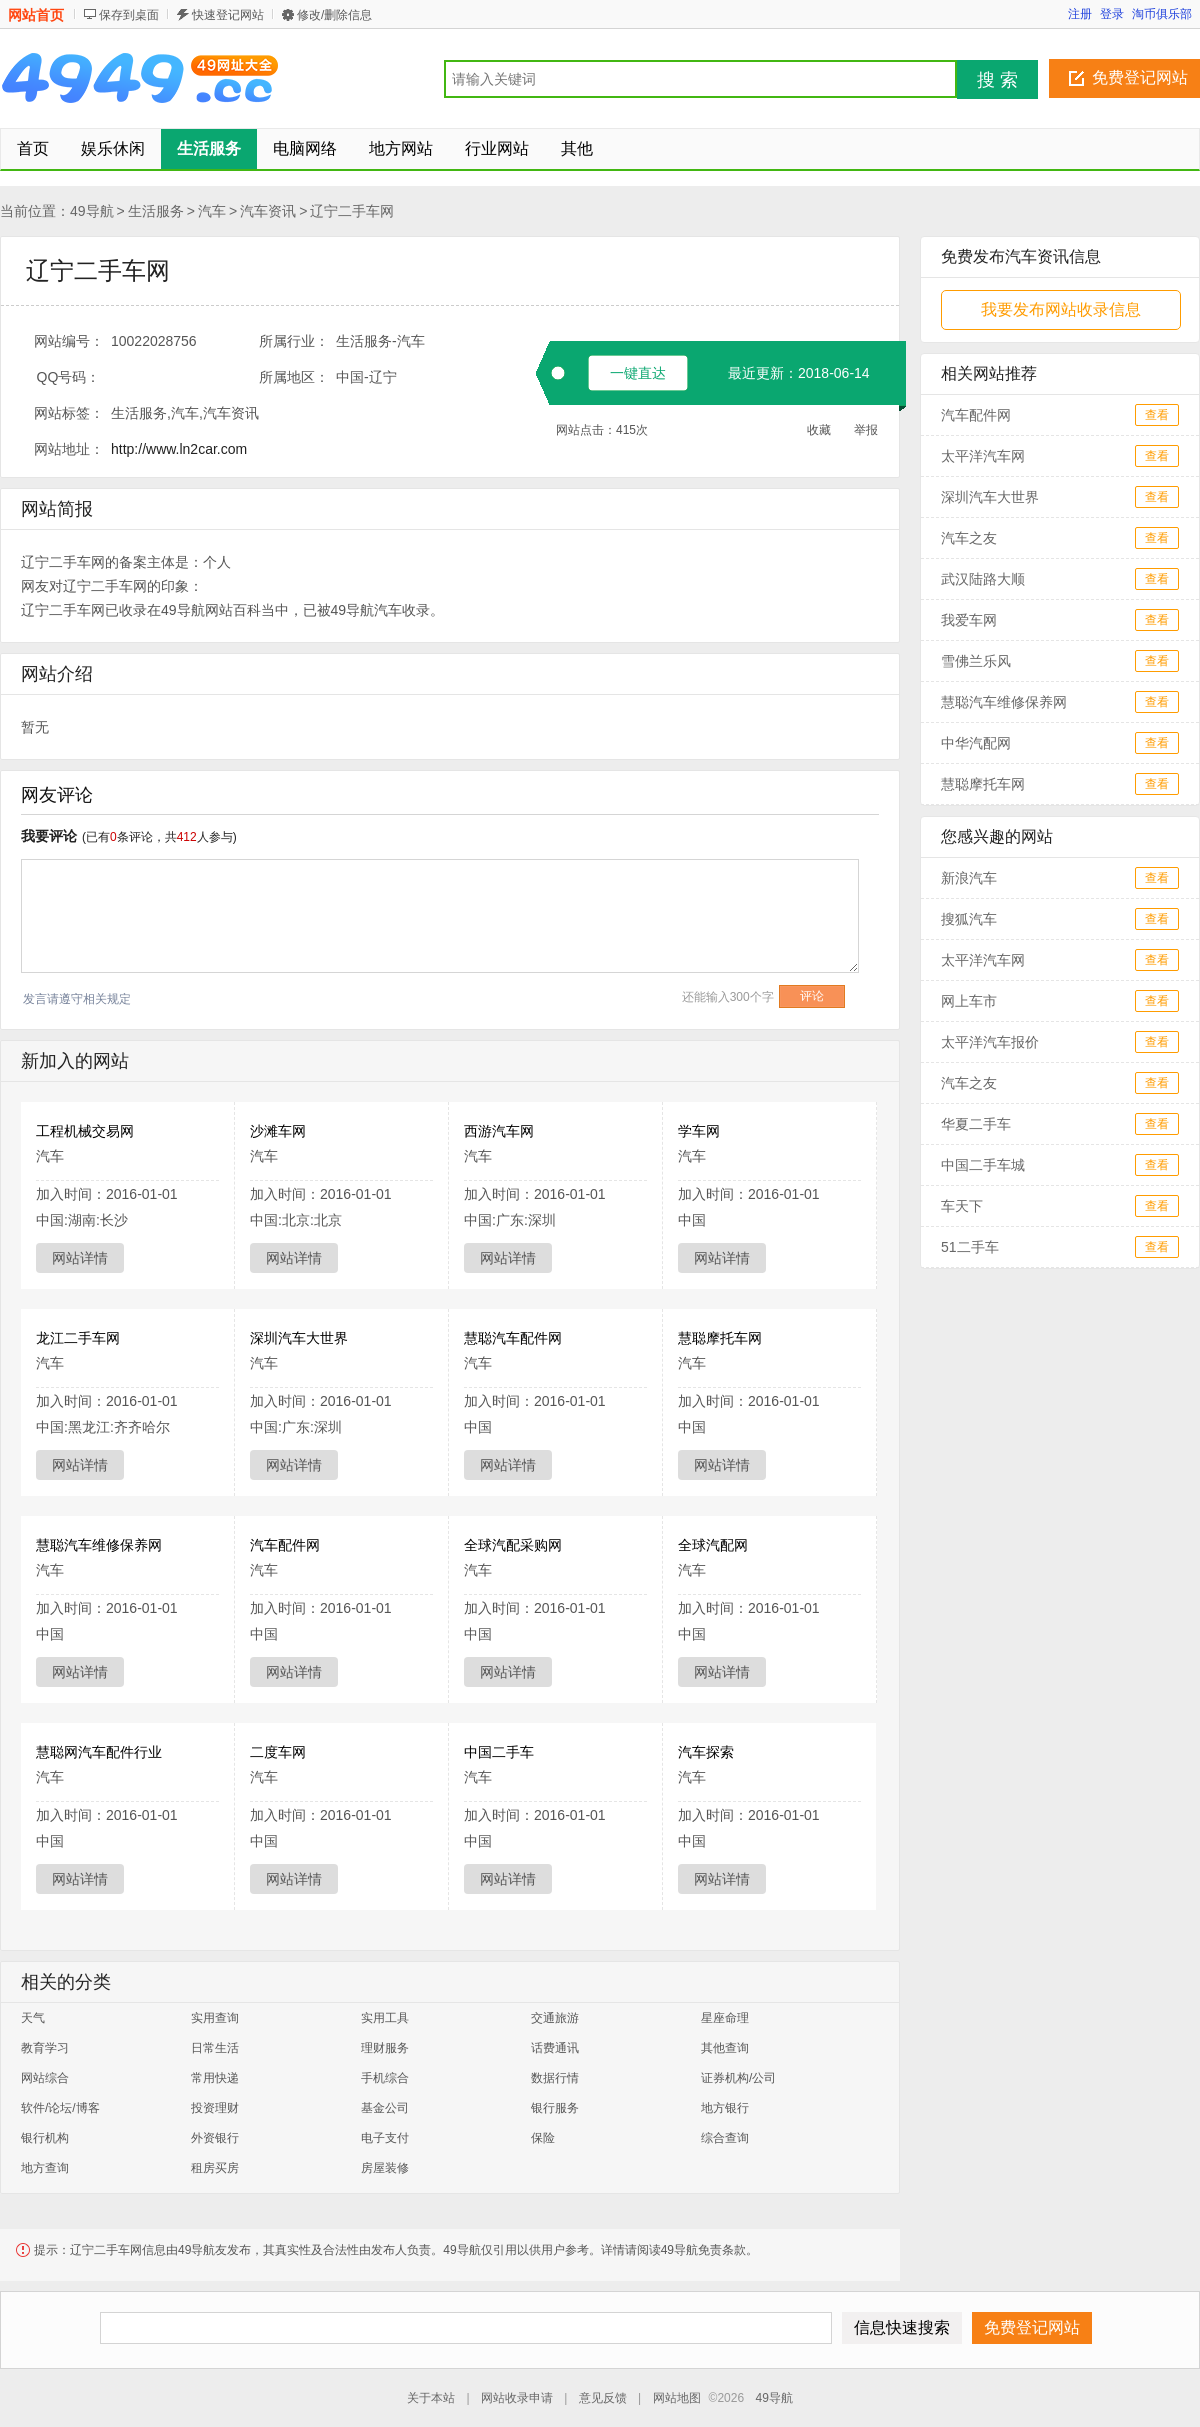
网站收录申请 (517, 2398)
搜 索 (997, 80)
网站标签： (69, 413)
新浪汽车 (969, 878)
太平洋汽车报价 (990, 1042)
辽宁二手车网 (352, 211)
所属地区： (294, 377)
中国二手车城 (983, 1165)
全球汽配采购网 (513, 1545)
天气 (33, 2018)
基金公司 (385, 2108)
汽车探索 (706, 1752)
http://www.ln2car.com (179, 449)
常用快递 (215, 2078)
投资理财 (215, 2108)
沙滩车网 (278, 1131)
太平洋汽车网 (983, 456)
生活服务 (156, 211)
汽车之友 (969, 538)
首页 (33, 148)
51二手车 (970, 1247)
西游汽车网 (499, 1131)
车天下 (962, 1206)
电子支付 (385, 2138)
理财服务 (385, 2048)
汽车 (212, 211)
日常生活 (215, 2048)
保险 (543, 2138)
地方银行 (725, 2108)
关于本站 (431, 2398)
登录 (1112, 14)
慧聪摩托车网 (720, 1338)
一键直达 (638, 373)
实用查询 (215, 2018)
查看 (1157, 415)
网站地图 (677, 2398)
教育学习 (45, 2048)
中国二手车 (499, 1752)
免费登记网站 (1140, 77)
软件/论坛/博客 (60, 2108)
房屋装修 (385, 2168)
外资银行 (215, 2138)
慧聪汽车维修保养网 (99, 1545)
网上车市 (969, 1001)
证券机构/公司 (738, 2078)
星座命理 (725, 2018)
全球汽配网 (713, 1545)
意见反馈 (603, 2398)
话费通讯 (555, 2048)
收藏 (819, 430)
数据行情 (555, 2078)
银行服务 (555, 2108)
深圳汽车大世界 (299, 1338)
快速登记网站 (228, 15)
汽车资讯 (268, 211)
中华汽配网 (976, 743)
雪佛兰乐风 (976, 661)
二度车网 (278, 1752)
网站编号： (69, 341)
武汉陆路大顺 (983, 579)
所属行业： (294, 341)
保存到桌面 (129, 15)
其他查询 (725, 2048)
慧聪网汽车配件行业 (99, 1752)
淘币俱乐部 (1162, 14)
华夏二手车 (976, 1124)
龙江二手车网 (78, 1338)
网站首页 (36, 15)
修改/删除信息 (334, 15)
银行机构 (45, 2138)
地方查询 (45, 2168)
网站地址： (69, 449)
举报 (866, 430)
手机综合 (385, 2078)
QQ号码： (69, 377)
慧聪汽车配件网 (513, 1338)
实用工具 (385, 2018)
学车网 (699, 1131)
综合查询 (725, 2138)
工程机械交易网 (85, 1131)
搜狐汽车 (969, 919)
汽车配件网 (285, 1545)
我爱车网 (969, 620)
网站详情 (80, 1258)
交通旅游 (555, 2018)
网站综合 (45, 2078)
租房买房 (215, 2168)
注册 (1080, 14)
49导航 (92, 211)
